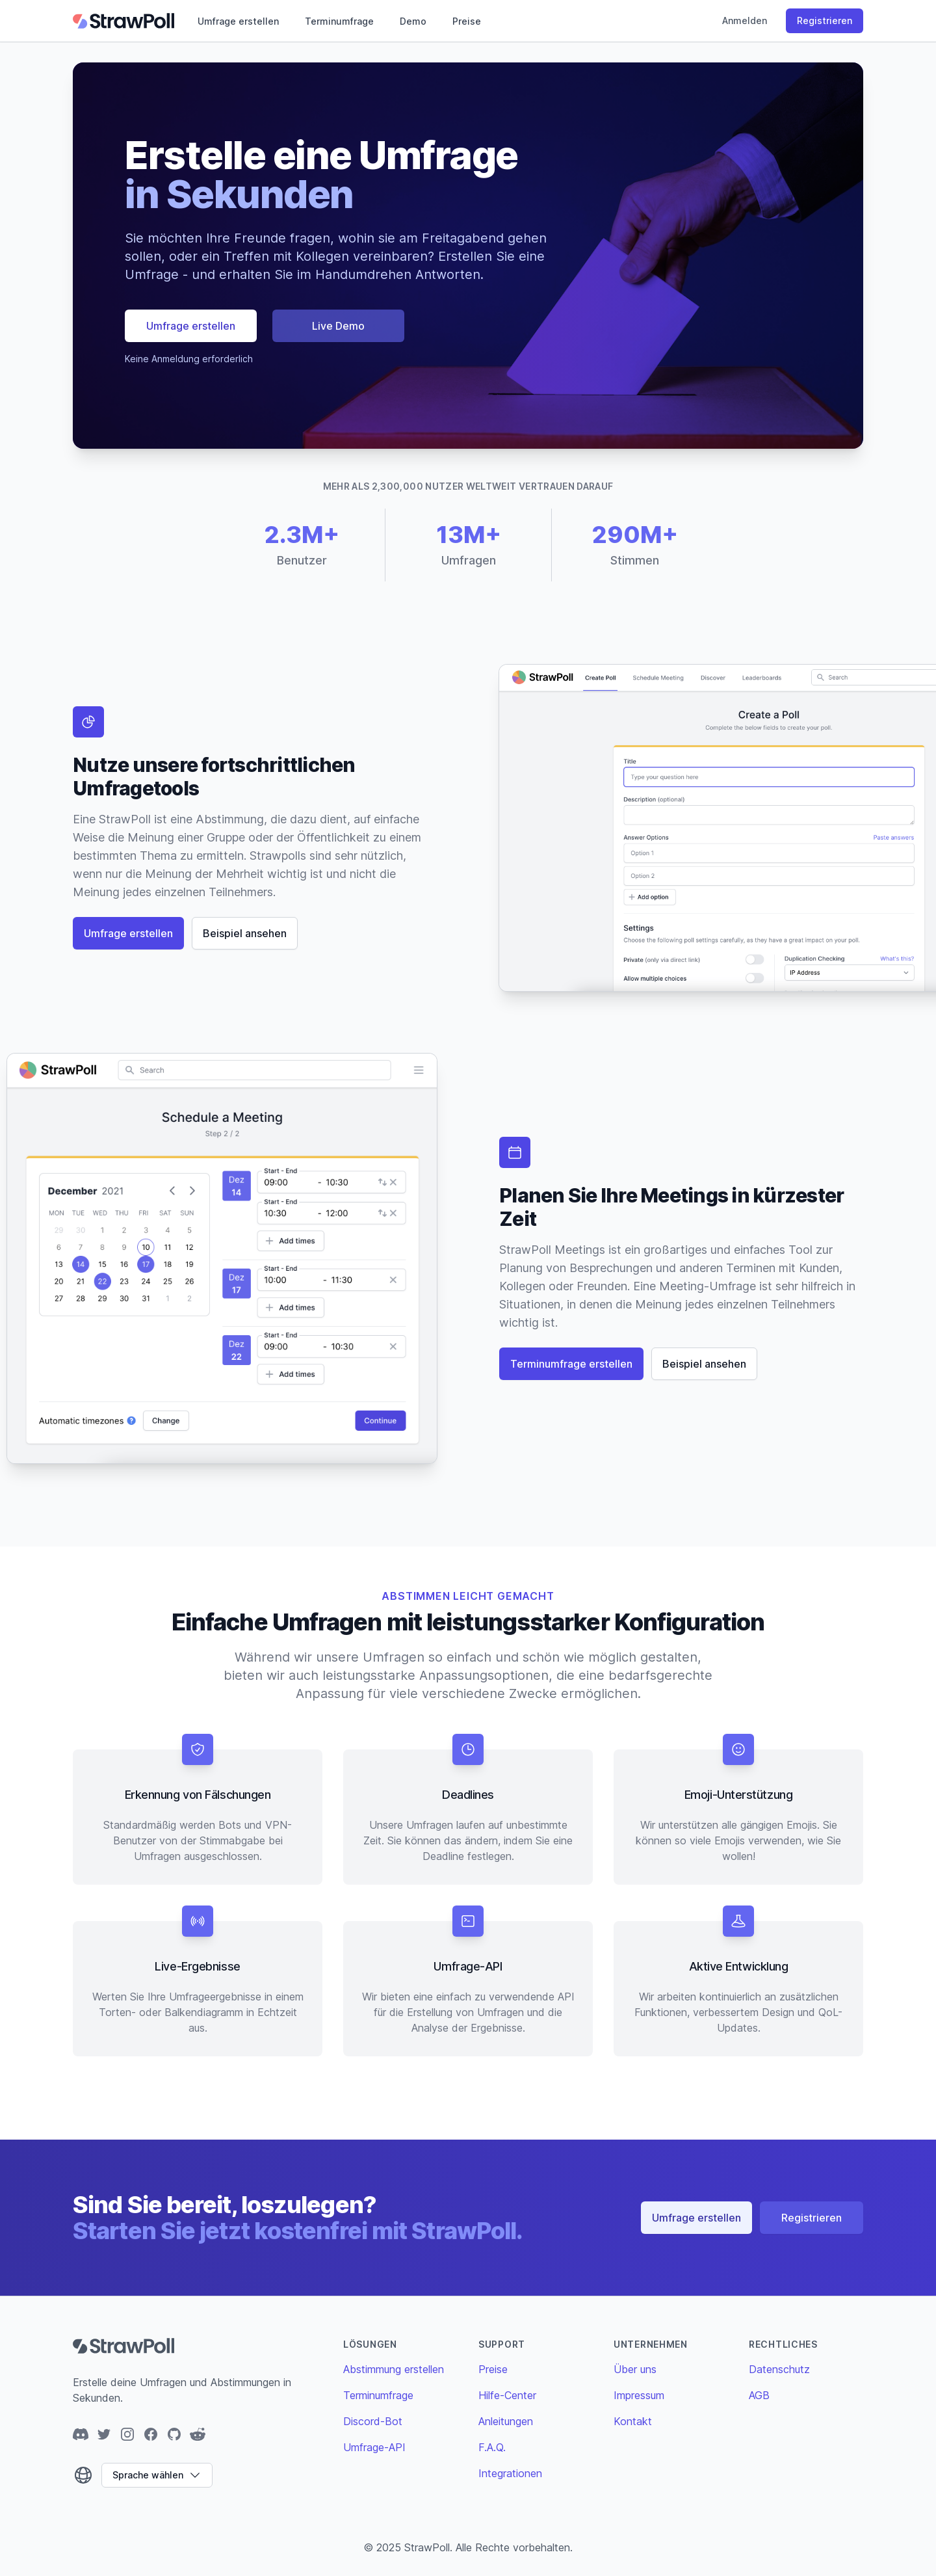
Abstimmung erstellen (393, 2369)
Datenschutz (779, 2369)
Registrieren (824, 20)
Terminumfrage (339, 21)
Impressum (639, 2395)
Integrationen (510, 2473)
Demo (413, 21)
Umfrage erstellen (238, 21)
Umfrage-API (374, 2447)
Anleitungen (505, 2421)
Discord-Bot (372, 2421)
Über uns (635, 2369)
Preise (466, 21)
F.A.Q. (492, 2447)
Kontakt (633, 2421)
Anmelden (744, 20)
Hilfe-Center (507, 2395)
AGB (759, 2395)
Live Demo (338, 325)
